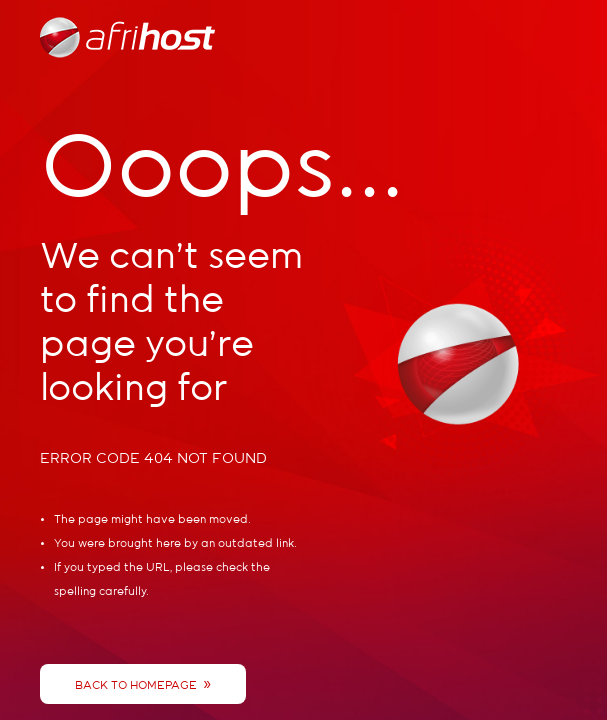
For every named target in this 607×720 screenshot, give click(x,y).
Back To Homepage (143, 684)
